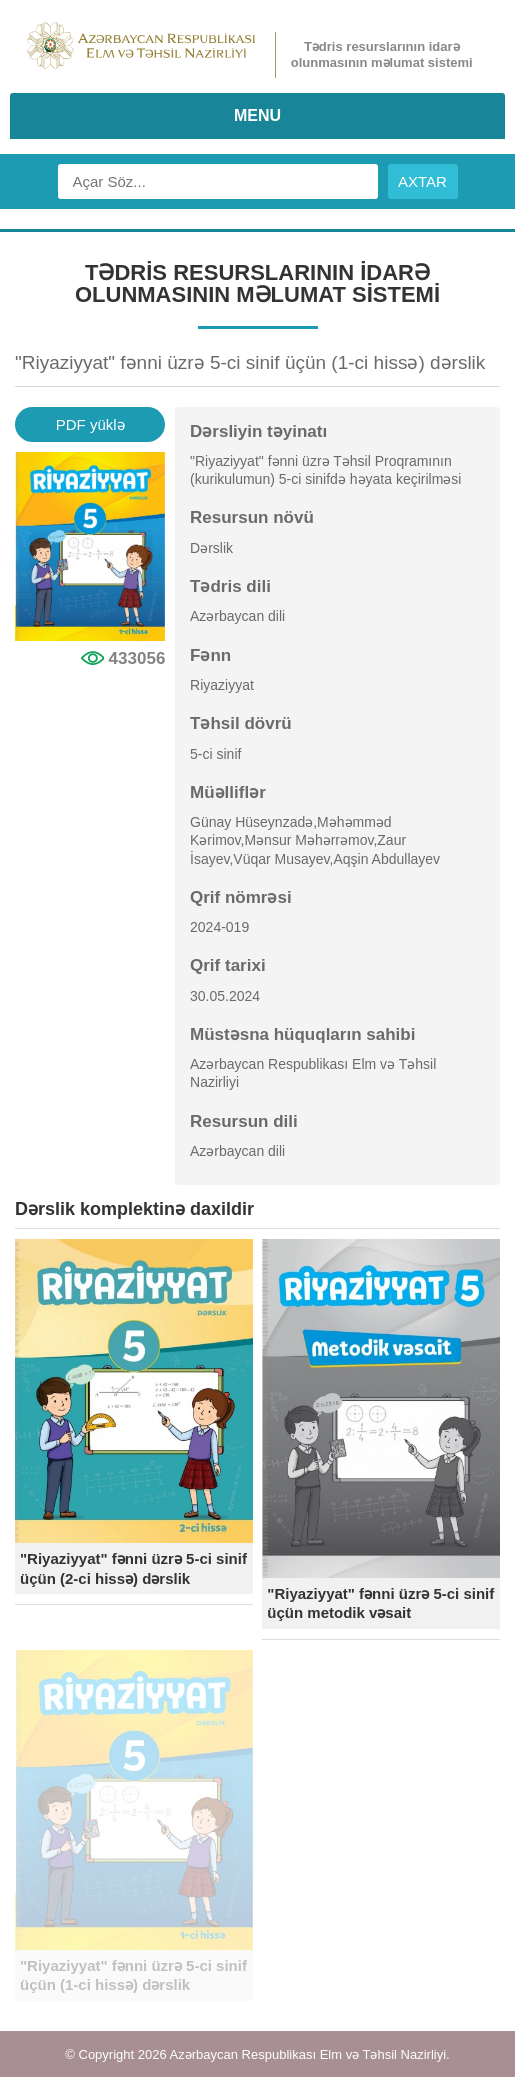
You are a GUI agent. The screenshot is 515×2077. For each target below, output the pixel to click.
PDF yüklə (90, 424)
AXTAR (422, 181)
